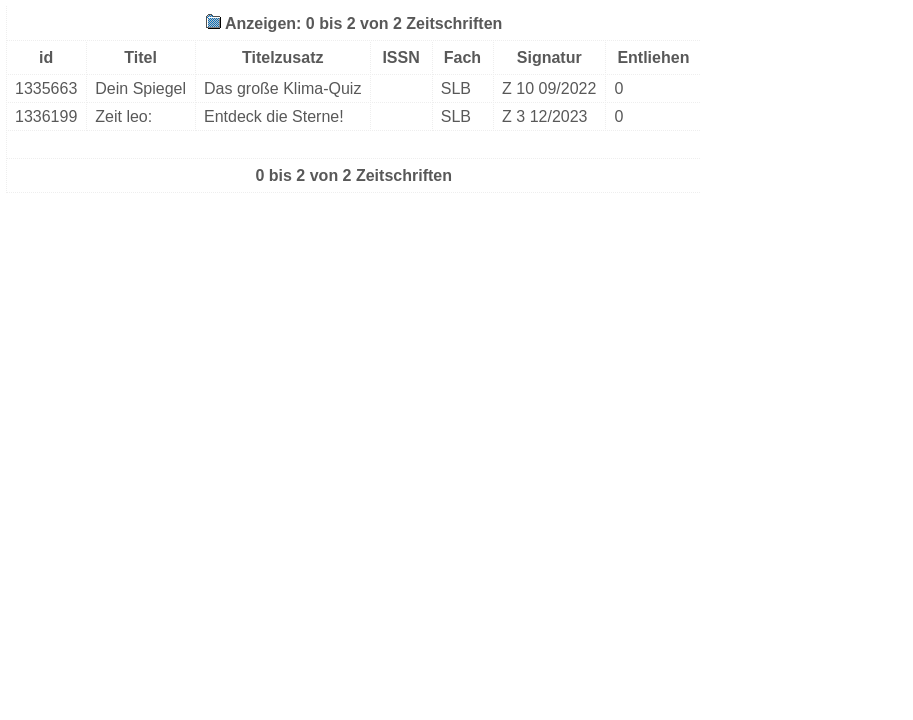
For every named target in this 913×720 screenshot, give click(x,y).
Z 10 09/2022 (549, 88)
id (46, 57)
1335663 (46, 88)
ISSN (400, 57)
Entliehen (653, 57)
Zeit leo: (123, 116)
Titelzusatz (283, 57)
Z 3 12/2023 (544, 116)
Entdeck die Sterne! (274, 116)
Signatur (549, 57)
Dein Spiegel (140, 88)
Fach (462, 57)
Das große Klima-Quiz (282, 88)
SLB (456, 88)
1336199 (46, 116)
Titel (140, 57)
